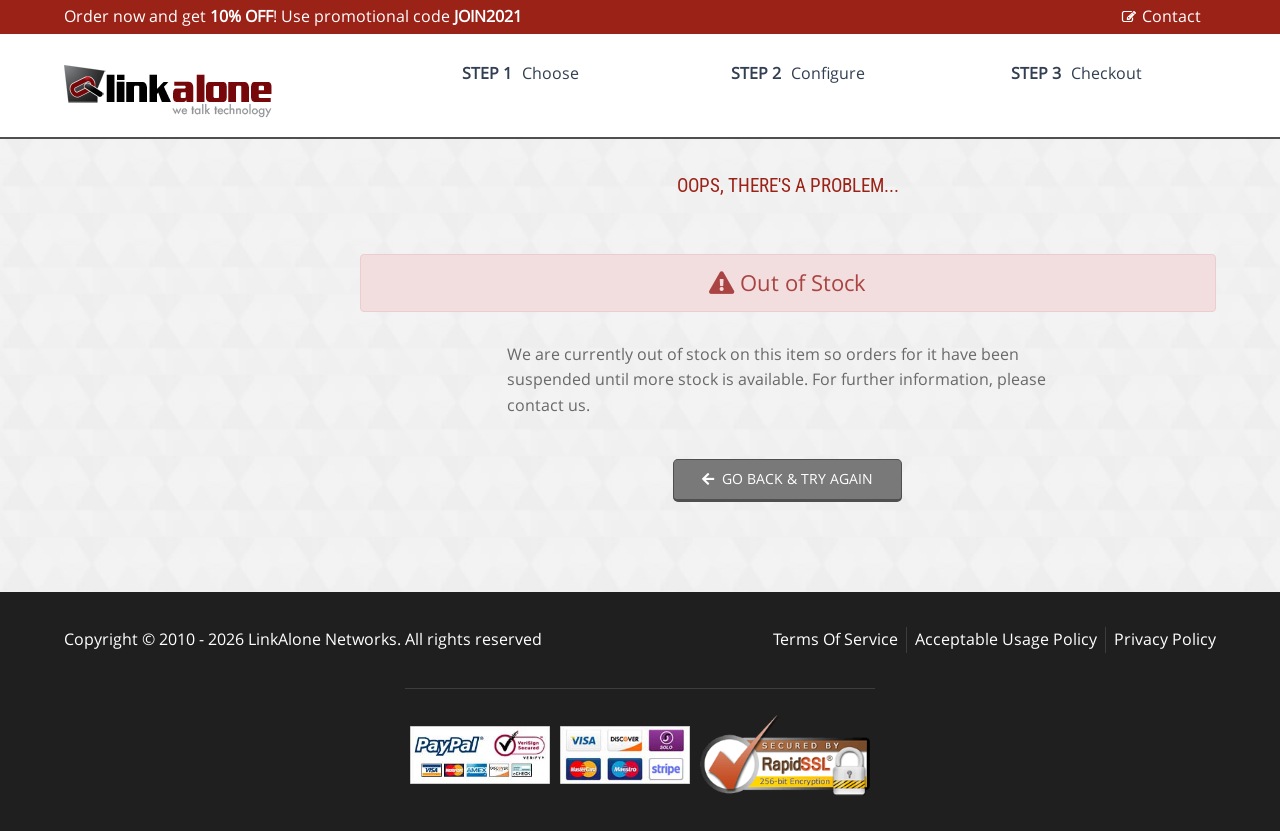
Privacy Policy (1165, 639)
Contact (1171, 16)
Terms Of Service (835, 639)
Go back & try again (787, 478)
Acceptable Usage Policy (1006, 639)
